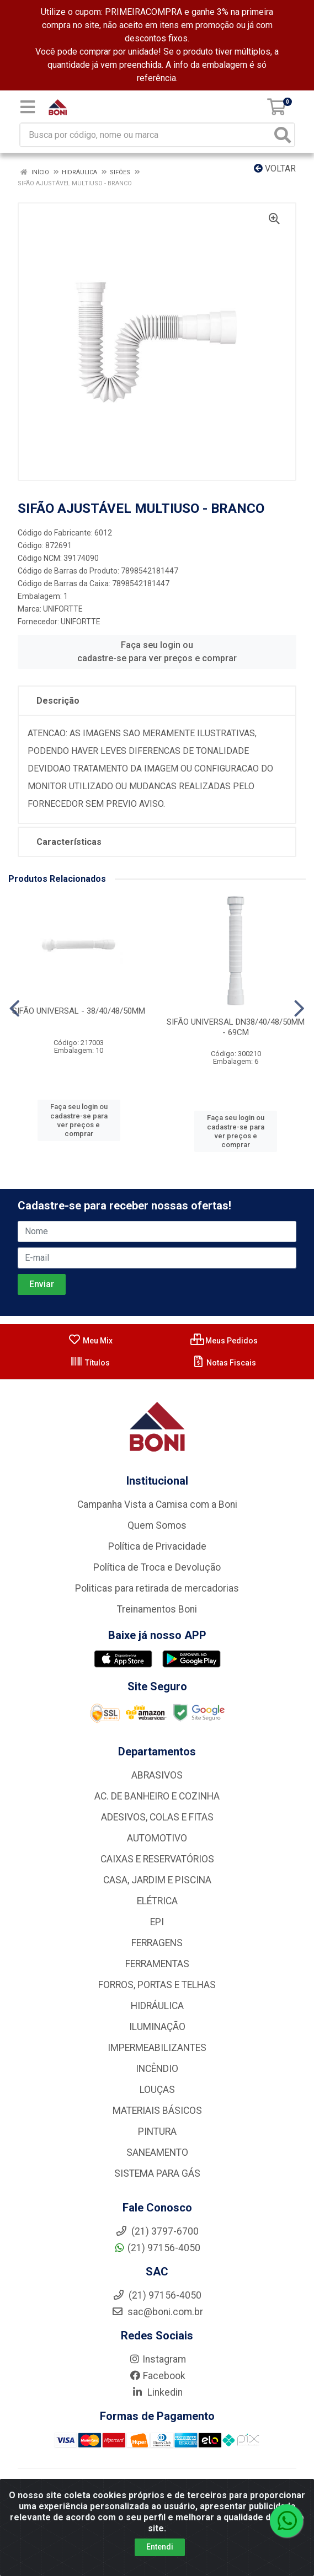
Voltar (275, 168)
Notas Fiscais (223, 1362)
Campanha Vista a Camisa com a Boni (157, 1504)
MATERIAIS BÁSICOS (157, 2110)
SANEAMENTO (157, 2152)
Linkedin (157, 2392)
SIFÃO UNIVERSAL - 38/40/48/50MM (78, 1011)
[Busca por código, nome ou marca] (146, 135)
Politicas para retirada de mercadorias (157, 1588)
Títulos (90, 1362)
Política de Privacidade (157, 1546)
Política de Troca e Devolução (157, 1567)
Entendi (159, 2546)
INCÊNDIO (157, 2068)
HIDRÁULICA (157, 2005)
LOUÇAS (157, 2089)
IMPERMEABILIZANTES (157, 2047)
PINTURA (157, 2131)
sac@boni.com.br (157, 2311)
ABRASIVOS (157, 1775)
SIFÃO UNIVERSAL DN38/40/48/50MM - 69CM (236, 1027)
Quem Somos (157, 1525)
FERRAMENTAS (157, 1963)
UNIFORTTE (63, 608)
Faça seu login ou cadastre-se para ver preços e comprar (157, 651)
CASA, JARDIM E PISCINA (157, 1880)
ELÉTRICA (157, 1900)
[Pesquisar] (282, 135)
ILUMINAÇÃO (157, 2026)
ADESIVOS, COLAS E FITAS (157, 1817)
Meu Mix (90, 1340)
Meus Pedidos (224, 1340)
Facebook (157, 2375)
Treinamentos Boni (157, 1609)
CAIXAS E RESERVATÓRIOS (157, 1859)
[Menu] (28, 107)
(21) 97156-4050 (157, 2247)
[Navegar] (14, 1008)
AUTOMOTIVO (157, 1838)
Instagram (157, 2359)
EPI (157, 1921)
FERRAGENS (157, 1942)
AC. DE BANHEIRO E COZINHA (157, 1796)
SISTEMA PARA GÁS (157, 2173)
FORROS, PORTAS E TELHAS (157, 1984)
